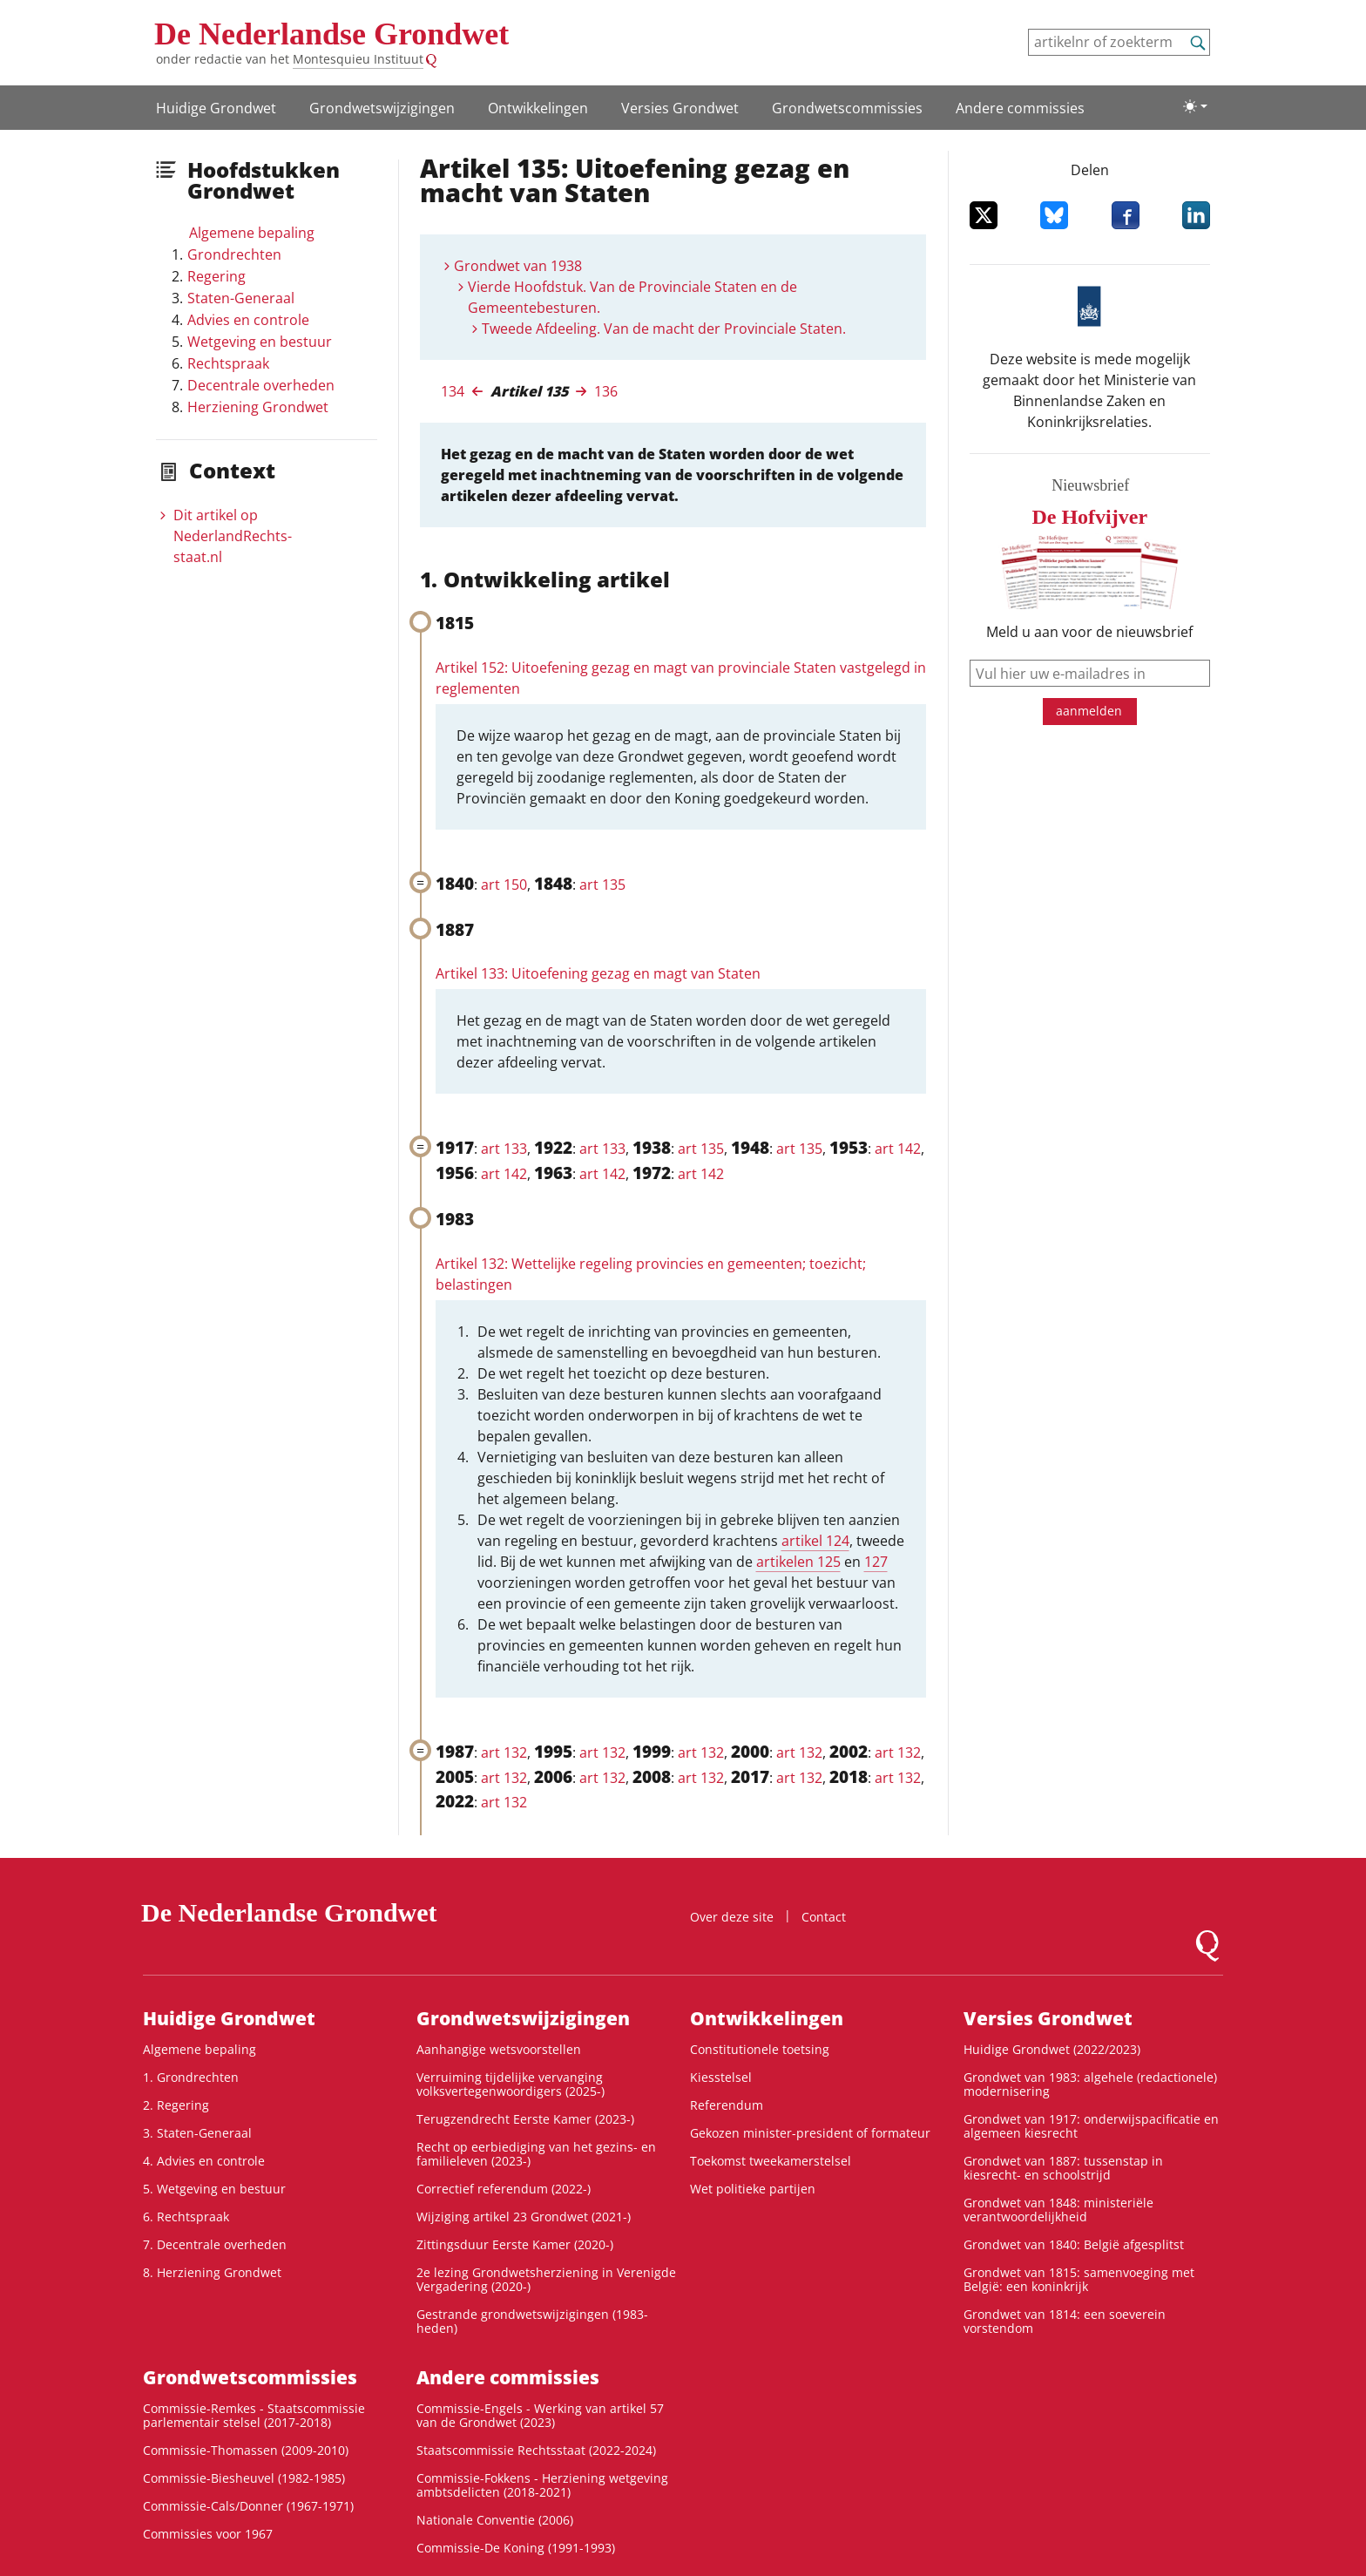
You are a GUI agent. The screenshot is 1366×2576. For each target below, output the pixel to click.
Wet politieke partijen (752, 2188)
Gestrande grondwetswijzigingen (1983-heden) (532, 2321)
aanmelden (1089, 710)
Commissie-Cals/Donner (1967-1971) (248, 2506)
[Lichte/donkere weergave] (1195, 106)
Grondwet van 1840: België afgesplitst (1074, 2244)
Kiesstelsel (721, 2077)
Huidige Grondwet (216, 108)
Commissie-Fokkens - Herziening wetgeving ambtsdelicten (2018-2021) (542, 2485)
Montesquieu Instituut (358, 59)
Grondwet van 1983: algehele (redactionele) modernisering (1090, 2084)
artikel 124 (815, 1540)
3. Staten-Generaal (197, 2133)
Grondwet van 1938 (518, 265)
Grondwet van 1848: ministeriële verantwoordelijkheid (1058, 2209)
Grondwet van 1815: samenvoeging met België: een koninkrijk (1079, 2279)
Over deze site (732, 1916)
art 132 (504, 1752)
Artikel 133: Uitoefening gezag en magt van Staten (598, 973)
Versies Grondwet (680, 108)
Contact (823, 1916)
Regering (216, 276)
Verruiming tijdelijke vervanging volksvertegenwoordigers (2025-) (510, 2084)
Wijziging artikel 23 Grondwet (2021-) (523, 2216)
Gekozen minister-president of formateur (810, 2133)
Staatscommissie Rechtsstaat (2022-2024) (536, 2450)
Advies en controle (248, 319)
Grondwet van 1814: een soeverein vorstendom (1065, 2321)
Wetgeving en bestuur (259, 341)
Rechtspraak (228, 363)
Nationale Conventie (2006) (494, 2520)
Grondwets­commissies (847, 108)
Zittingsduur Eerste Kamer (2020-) (514, 2244)
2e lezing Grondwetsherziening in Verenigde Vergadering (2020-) (546, 2279)
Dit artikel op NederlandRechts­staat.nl (232, 535)
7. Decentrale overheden (215, 2244)
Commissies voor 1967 (208, 2533)
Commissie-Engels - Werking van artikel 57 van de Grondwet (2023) (540, 2415)
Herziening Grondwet (257, 407)
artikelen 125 (798, 1561)
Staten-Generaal (240, 298)
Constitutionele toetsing (759, 2049)
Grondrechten (234, 254)
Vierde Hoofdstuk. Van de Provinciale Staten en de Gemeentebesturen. (632, 297)
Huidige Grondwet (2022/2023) (1052, 2049)
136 (606, 391)
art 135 (602, 884)
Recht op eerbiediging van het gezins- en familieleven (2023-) (536, 2154)
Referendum (726, 2105)
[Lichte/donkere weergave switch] (1195, 106)
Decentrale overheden (261, 385)
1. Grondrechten (191, 2077)
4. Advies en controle (204, 2160)
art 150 (504, 884)
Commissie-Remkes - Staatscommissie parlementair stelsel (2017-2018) (254, 2415)
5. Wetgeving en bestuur (214, 2188)
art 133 (504, 1148)
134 (452, 391)
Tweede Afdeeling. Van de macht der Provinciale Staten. (664, 328)
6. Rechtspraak (186, 2216)
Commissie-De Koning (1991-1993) (515, 2547)
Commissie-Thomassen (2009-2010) (245, 2450)
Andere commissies (1020, 108)
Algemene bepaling (251, 232)
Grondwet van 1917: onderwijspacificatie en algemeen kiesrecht (1091, 2126)
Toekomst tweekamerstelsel (770, 2160)
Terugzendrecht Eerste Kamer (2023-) (525, 2119)
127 (876, 1561)
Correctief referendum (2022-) (503, 2188)
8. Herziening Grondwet (212, 2272)
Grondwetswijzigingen (382, 108)
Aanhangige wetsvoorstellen (498, 2049)
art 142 (898, 1148)
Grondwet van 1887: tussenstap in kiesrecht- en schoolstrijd (1063, 2167)
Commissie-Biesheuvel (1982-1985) (244, 2478)
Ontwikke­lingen (538, 108)
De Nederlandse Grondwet (331, 34)
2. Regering (176, 2105)
